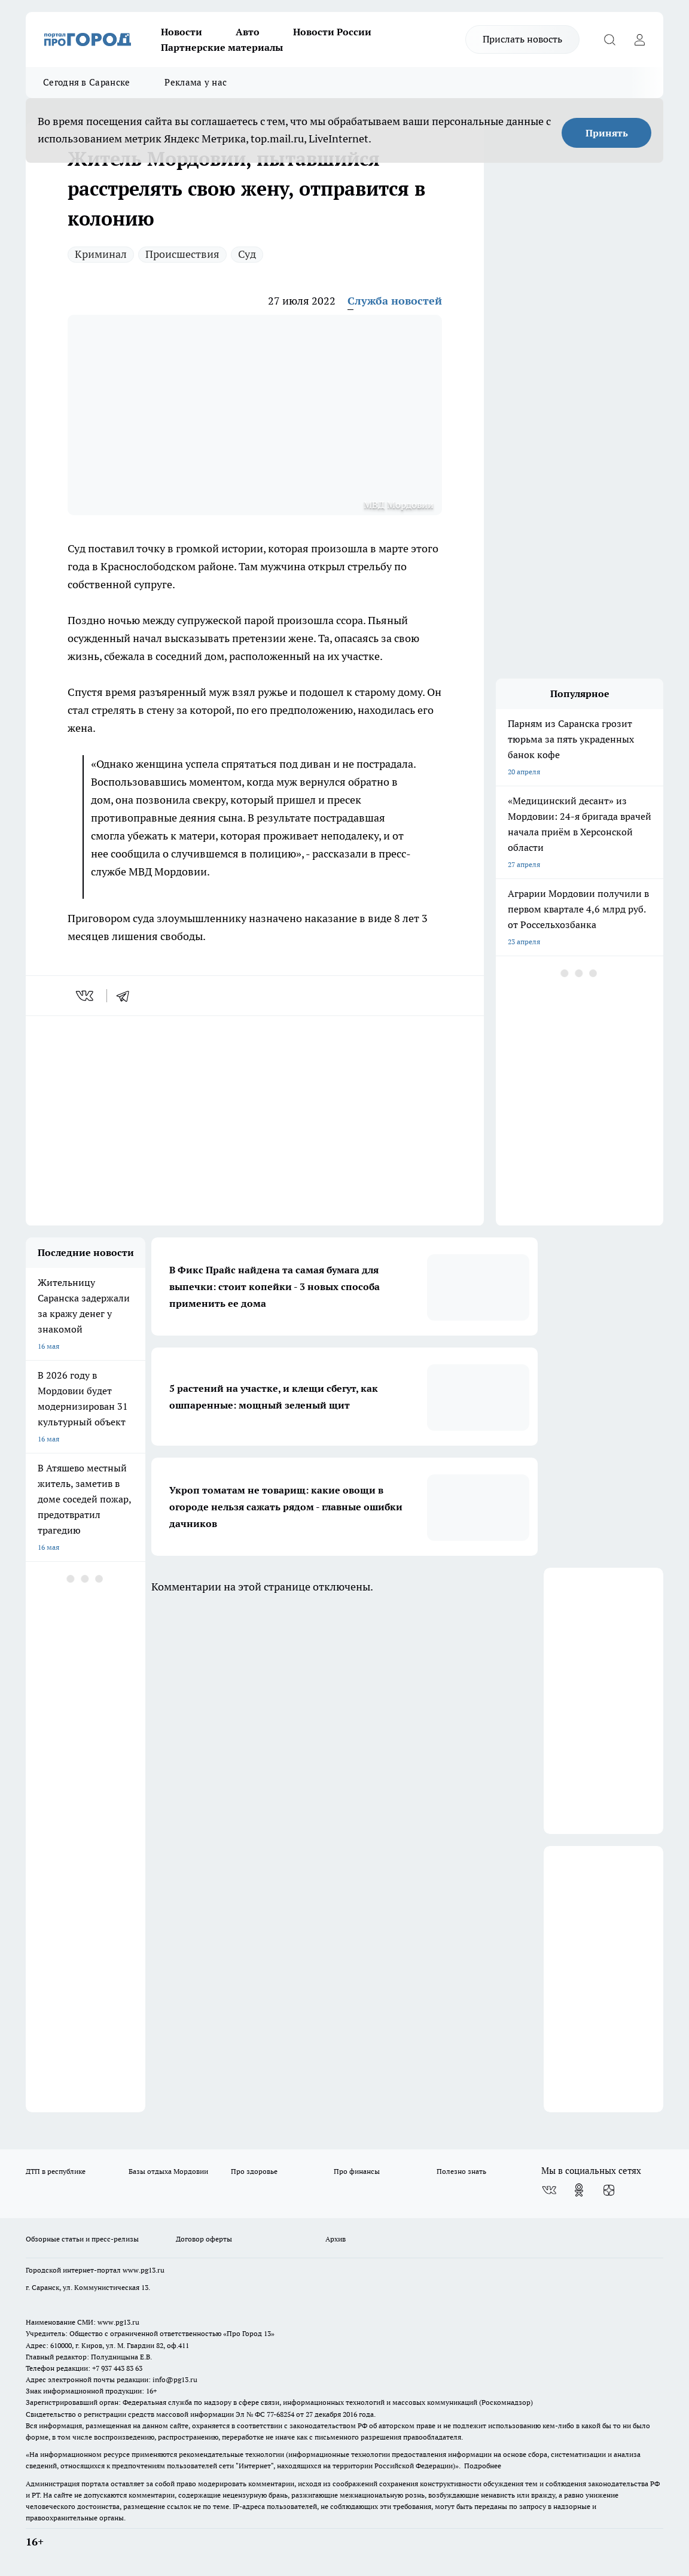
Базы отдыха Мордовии (168, 2171)
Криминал (101, 254)
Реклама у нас (195, 82)
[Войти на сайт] (639, 39)
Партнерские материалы (222, 47)
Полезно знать (461, 2171)
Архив (335, 2238)
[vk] (85, 995)
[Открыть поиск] (609, 39)
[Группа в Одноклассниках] (579, 2190)
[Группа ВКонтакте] (549, 2190)
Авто (248, 32)
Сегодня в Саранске (86, 82)
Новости (181, 32)
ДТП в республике (56, 2171)
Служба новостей (394, 301)
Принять (607, 133)
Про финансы (357, 2171)
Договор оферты (204, 2238)
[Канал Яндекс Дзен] (609, 2190)
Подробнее (482, 2465)
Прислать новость (522, 39)
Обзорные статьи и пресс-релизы (82, 2238)
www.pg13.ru (143, 2269)
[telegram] (127, 995)
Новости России (332, 32)
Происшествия (182, 254)
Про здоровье (254, 2171)
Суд (247, 254)
